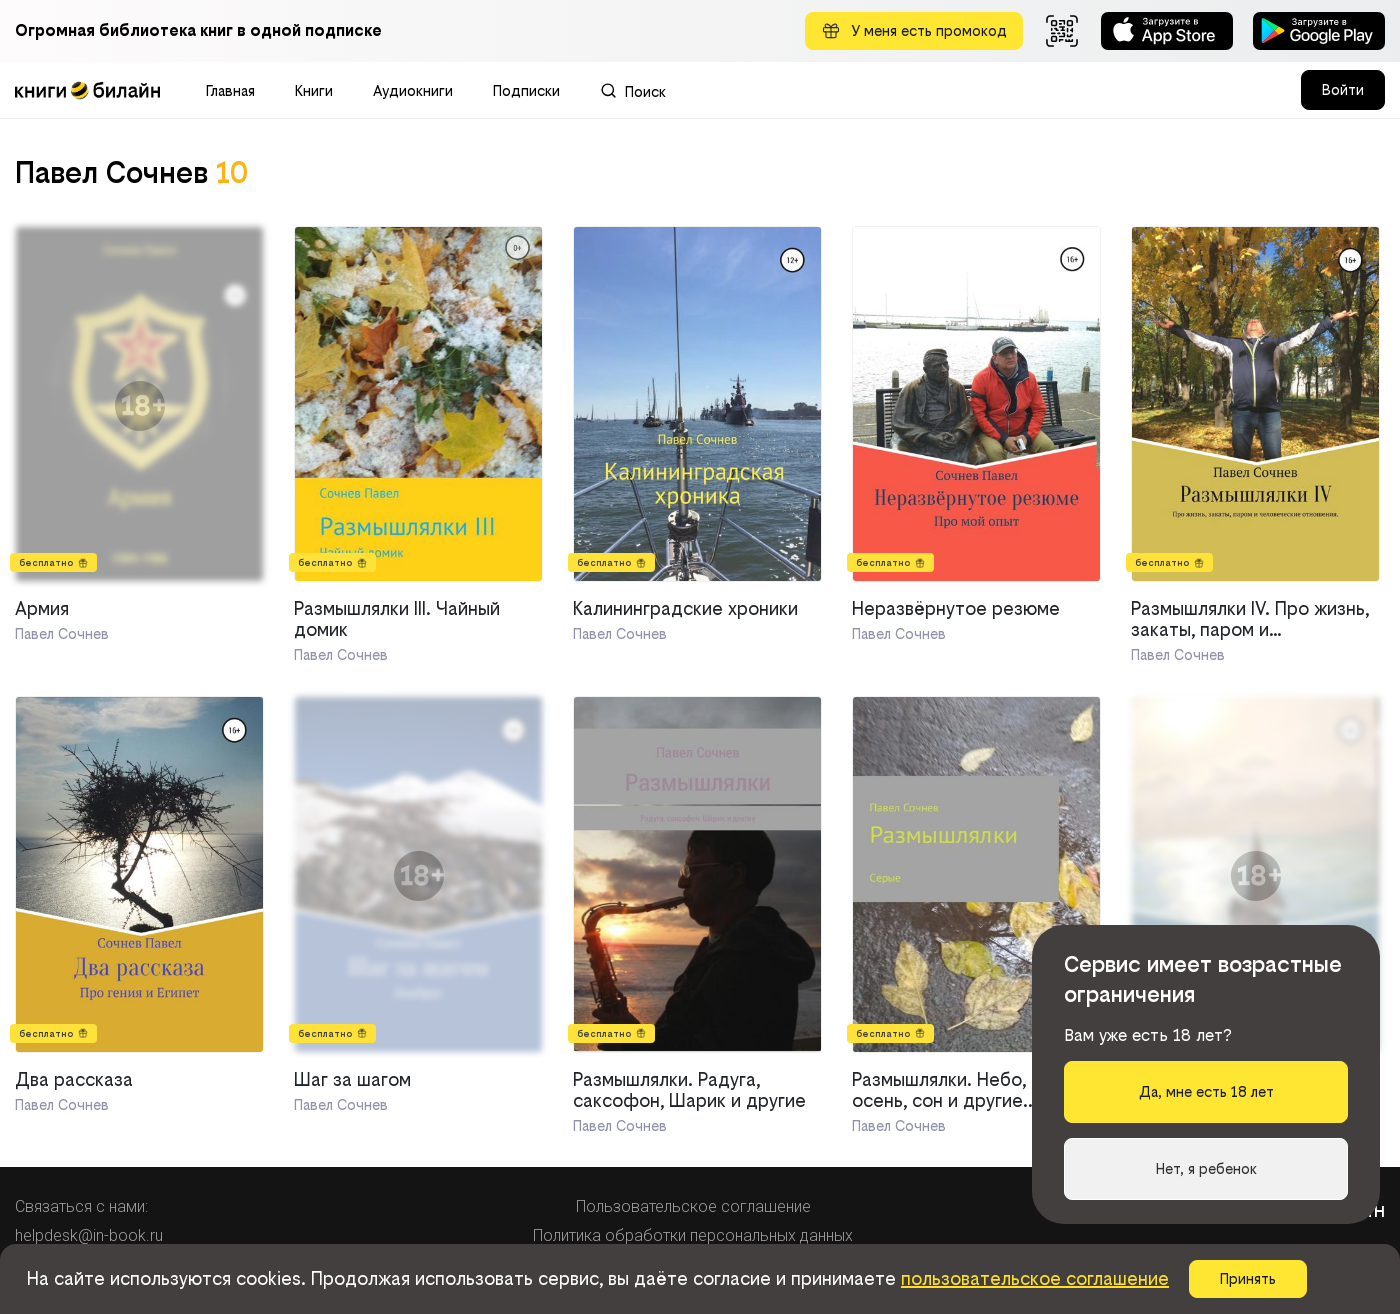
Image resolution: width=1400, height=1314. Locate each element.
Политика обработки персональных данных (693, 1235)
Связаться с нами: (81, 1206)
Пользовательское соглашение (693, 1206)
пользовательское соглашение (1035, 1278)
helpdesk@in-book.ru (89, 1235)
